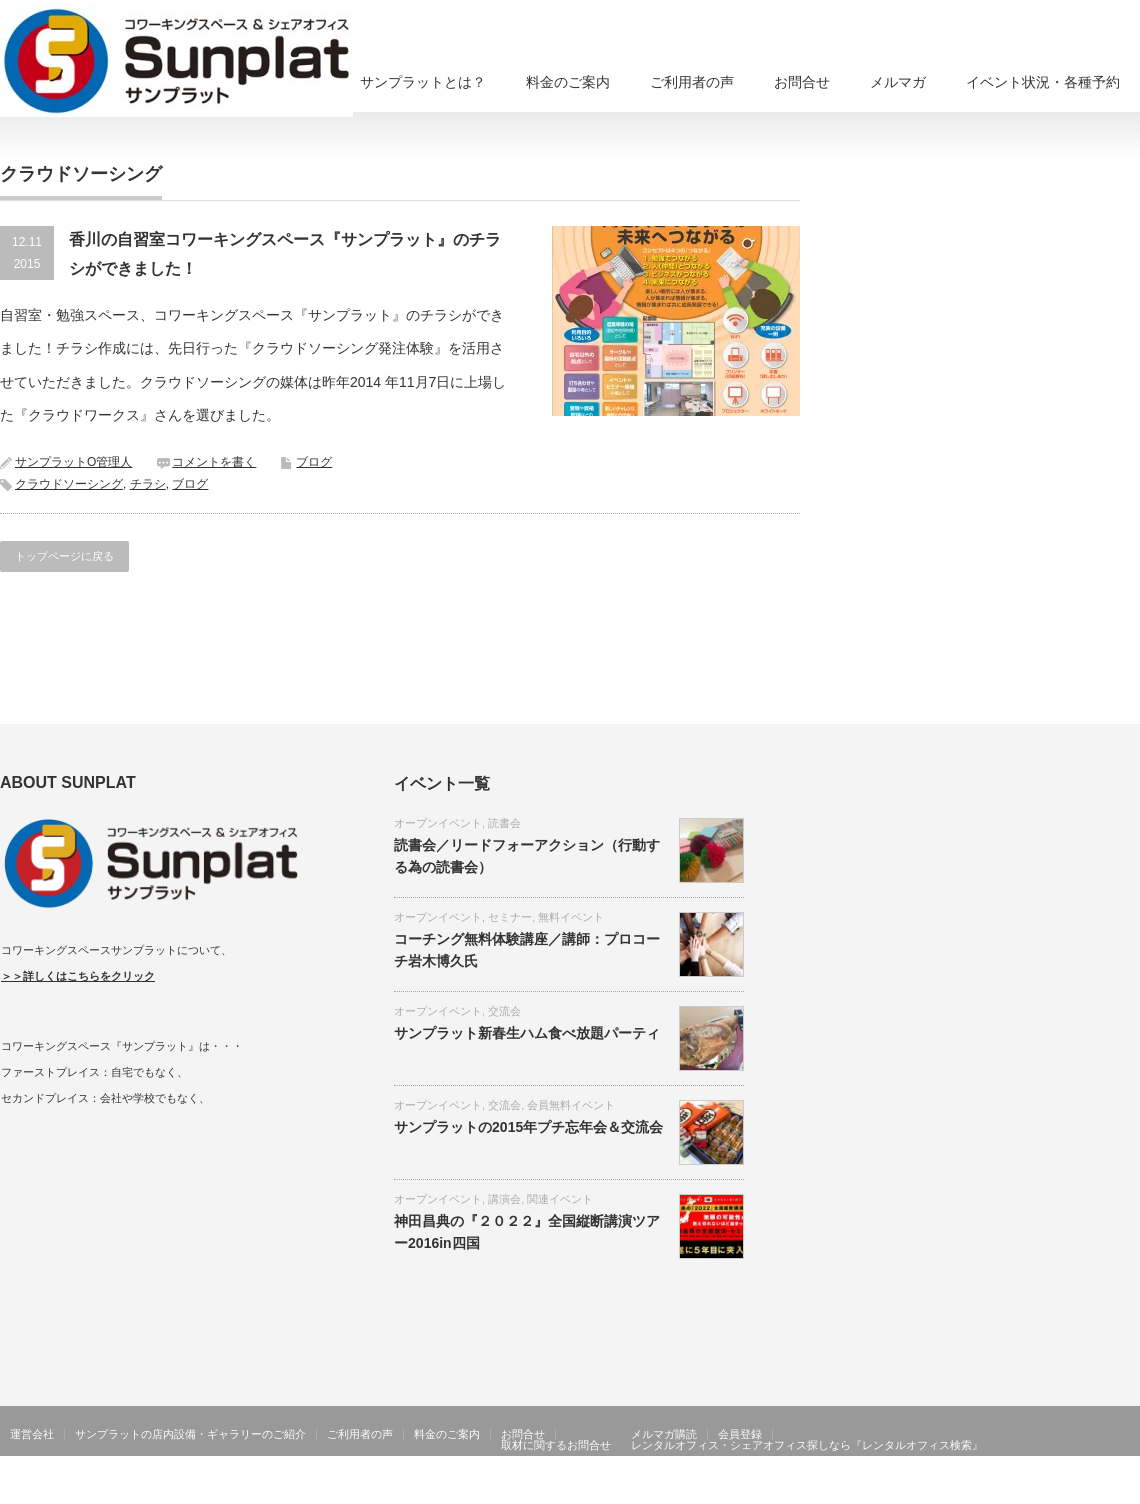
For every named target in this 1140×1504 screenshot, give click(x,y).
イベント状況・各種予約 (1043, 82)
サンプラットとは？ (423, 82)
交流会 (504, 1011)
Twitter (1099, 1489)
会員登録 (740, 1434)
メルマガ (898, 82)
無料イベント (571, 917)
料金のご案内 (568, 82)
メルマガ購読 (664, 1434)
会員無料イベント (571, 1105)
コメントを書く (214, 462)
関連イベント (560, 1199)
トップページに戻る (64, 556)
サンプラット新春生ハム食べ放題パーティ (527, 1033)
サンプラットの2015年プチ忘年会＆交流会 (528, 1127)
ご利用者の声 (692, 82)
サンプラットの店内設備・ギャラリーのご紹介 (190, 1434)
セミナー (510, 917)
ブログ (314, 462)
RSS (1070, 1489)
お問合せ (802, 82)
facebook (1128, 1489)
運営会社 (32, 1434)
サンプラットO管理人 (73, 462)
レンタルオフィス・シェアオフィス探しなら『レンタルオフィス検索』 (807, 1445)
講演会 (504, 1199)
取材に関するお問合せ (556, 1445)
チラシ (148, 484)
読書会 (504, 823)
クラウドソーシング (69, 484)
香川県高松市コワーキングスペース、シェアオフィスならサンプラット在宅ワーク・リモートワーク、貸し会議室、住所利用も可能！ (678, 1489)
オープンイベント (438, 823)
